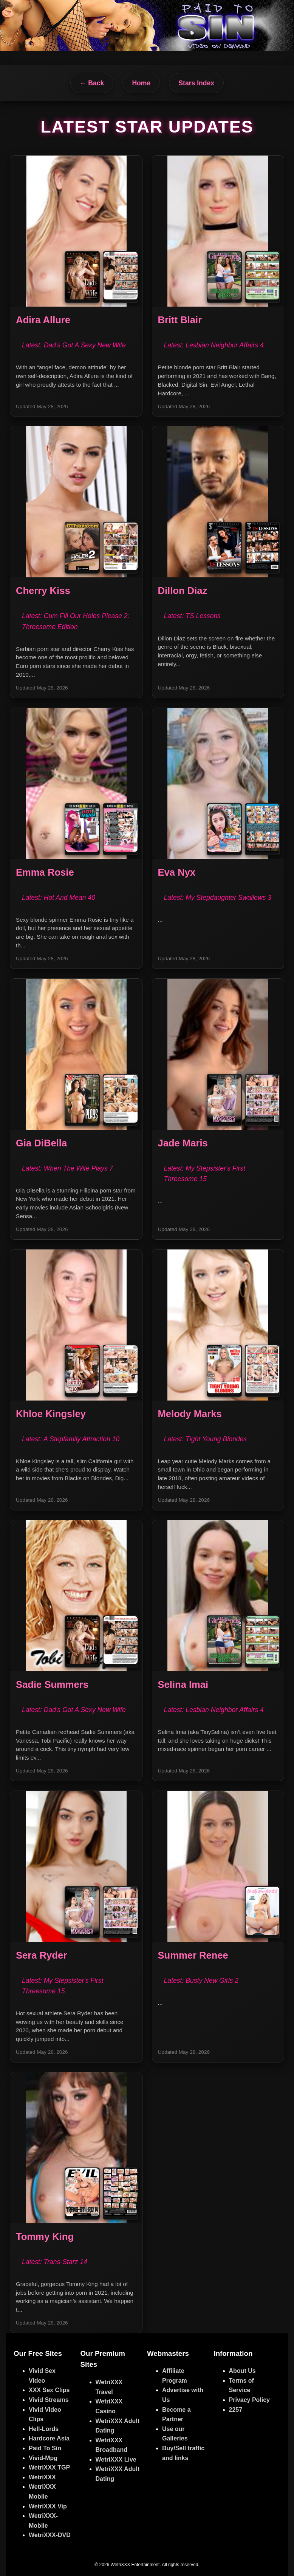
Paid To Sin (45, 2448)
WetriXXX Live (116, 2459)
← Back (92, 83)
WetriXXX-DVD (50, 2535)
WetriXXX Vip (48, 2506)
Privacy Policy (249, 2400)
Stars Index (196, 83)
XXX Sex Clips (49, 2390)
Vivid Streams (49, 2400)
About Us (242, 2371)
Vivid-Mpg (43, 2458)
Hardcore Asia (49, 2438)
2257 (236, 2409)
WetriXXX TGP (49, 2467)
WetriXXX (42, 2477)
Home (141, 83)
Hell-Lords (44, 2429)
